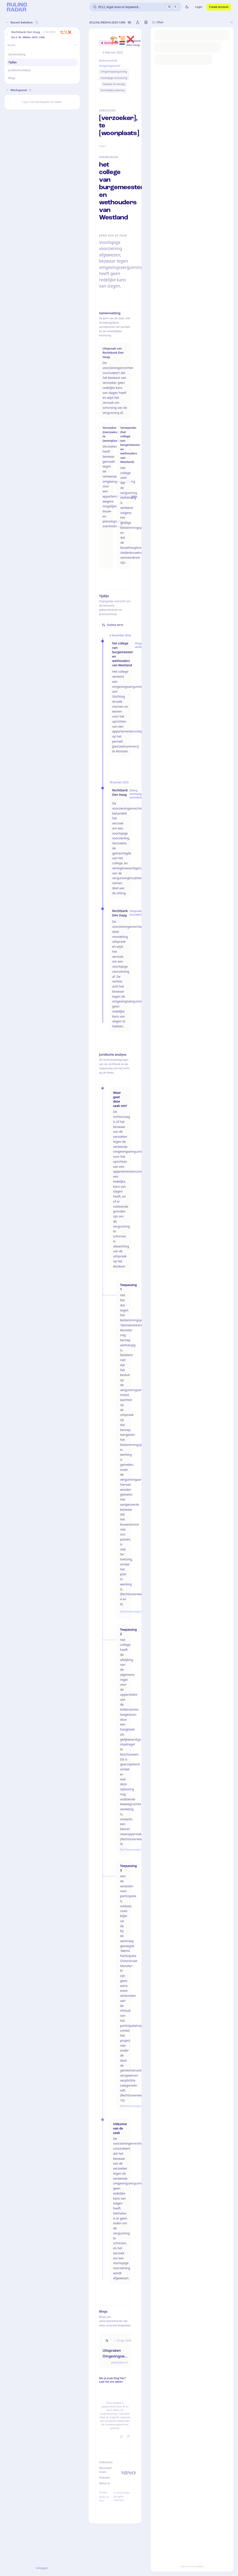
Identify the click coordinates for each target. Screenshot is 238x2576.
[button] (7, 34)
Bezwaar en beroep (114, 84)
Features (104, 2477)
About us (104, 2483)
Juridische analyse (19, 70)
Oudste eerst (112, 625)
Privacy (103, 2492)
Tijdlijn (12, 62)
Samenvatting (16, 54)
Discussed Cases (105, 2470)
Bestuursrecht (108, 60)
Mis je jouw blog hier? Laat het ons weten (112, 2380)
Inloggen (42, 2568)
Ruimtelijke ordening (112, 90)
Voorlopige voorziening (114, 77)
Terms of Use (104, 2498)
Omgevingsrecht (109, 66)
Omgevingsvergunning (114, 71)
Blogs (11, 78)
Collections (105, 2462)
